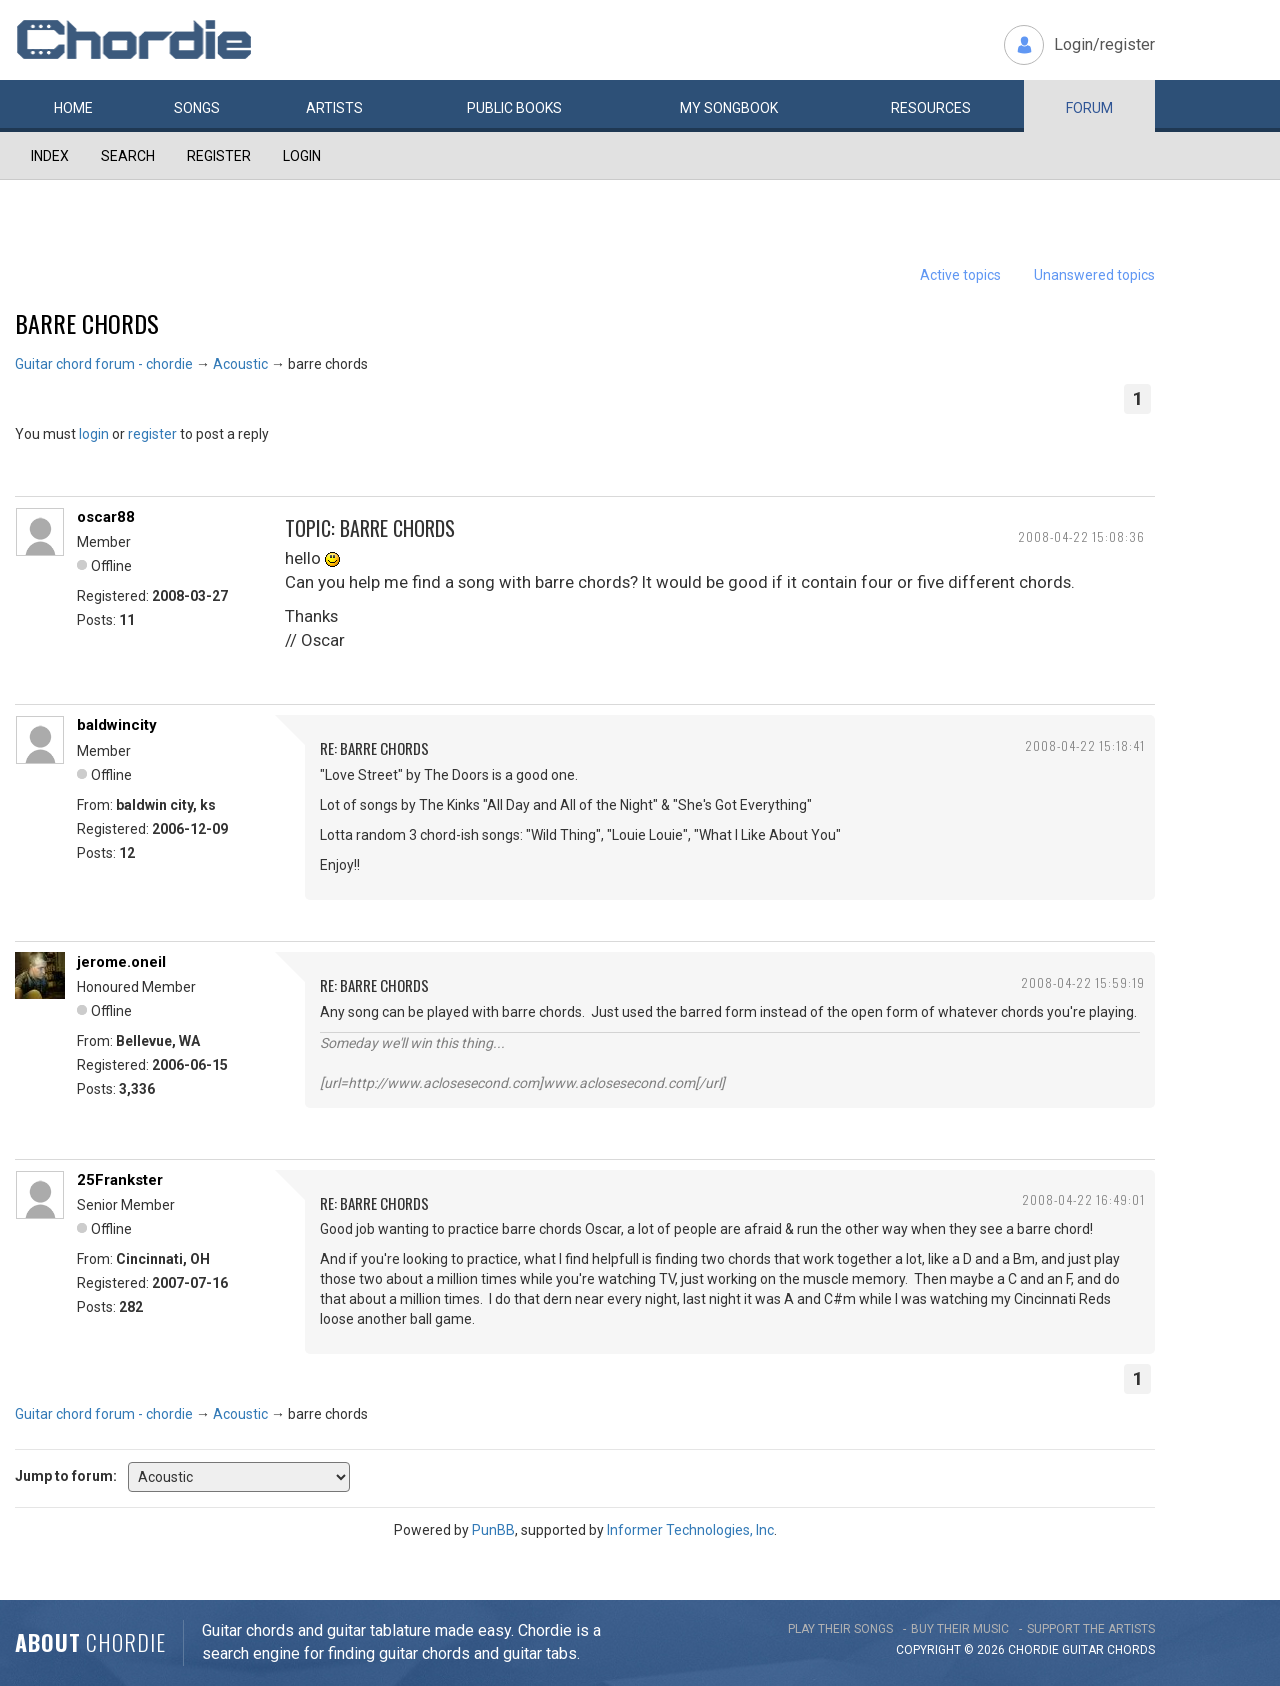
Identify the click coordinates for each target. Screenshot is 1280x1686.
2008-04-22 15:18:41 (1085, 745)
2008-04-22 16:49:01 (1083, 1199)
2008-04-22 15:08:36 (1081, 536)
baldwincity (117, 725)
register (152, 434)
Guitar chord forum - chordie (104, 364)
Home (73, 108)
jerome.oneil (121, 962)
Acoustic (240, 364)
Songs (197, 108)
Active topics (960, 275)
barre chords (87, 323)
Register (219, 156)
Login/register (1104, 44)
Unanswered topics (1094, 275)
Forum (1089, 108)
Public (514, 108)
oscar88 (106, 517)
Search (128, 156)
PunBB (493, 1530)
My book (729, 108)
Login (302, 156)
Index (50, 156)
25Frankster (120, 1180)
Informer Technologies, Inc (690, 1530)
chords (1131, 1650)
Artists (334, 108)
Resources (931, 108)
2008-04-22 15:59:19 (1083, 982)
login (94, 434)
